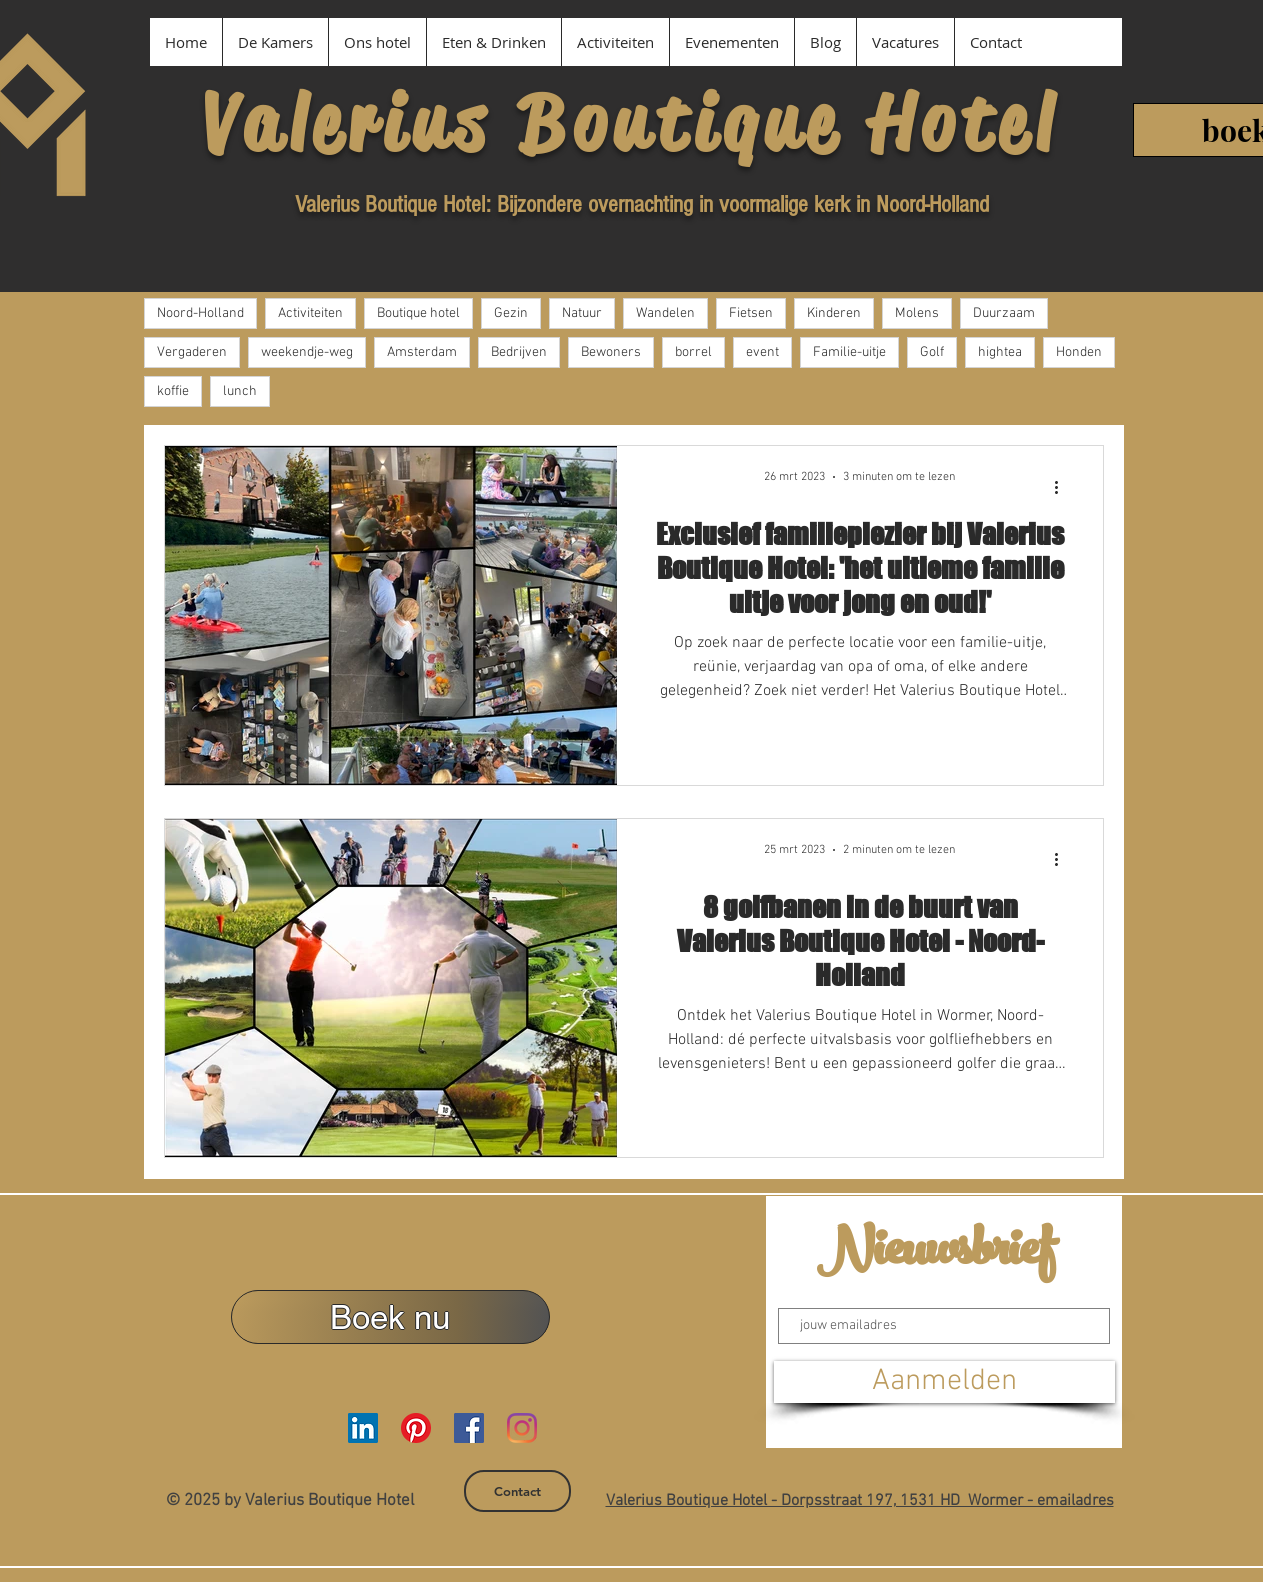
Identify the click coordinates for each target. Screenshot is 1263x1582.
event (762, 352)
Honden (1079, 352)
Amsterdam (422, 352)
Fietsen (751, 313)
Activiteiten (310, 313)
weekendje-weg (307, 352)
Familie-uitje (849, 352)
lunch (240, 391)
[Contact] (517, 1491)
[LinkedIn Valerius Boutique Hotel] (363, 1428)
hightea (1000, 352)
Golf (932, 352)
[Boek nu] (390, 1317)
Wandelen (665, 313)
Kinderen (834, 313)
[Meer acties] (1064, 487)
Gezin (511, 313)
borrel (693, 352)
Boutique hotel (418, 313)
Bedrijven (519, 352)
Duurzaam (1004, 313)
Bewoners (611, 352)
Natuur (582, 313)
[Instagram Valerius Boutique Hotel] (522, 1428)
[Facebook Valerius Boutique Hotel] (469, 1428)
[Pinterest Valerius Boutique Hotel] (416, 1428)
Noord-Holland (200, 313)
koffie (173, 391)
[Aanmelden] (944, 1382)
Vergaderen (192, 352)
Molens (917, 313)
